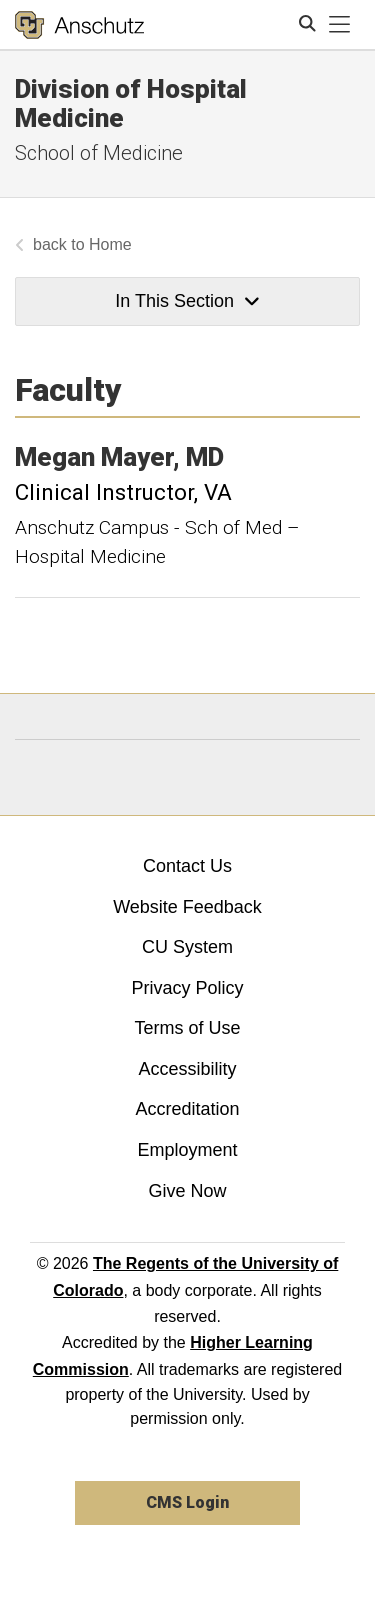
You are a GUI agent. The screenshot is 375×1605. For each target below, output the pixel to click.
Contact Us (187, 866)
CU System (187, 947)
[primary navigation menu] (340, 25)
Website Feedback (187, 907)
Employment (187, 1150)
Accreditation (187, 1109)
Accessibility (187, 1069)
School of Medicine (99, 153)
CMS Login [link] (187, 1502)
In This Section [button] (187, 301)
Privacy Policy (187, 988)
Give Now (187, 1191)
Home (110, 244)
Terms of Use (187, 1028)
